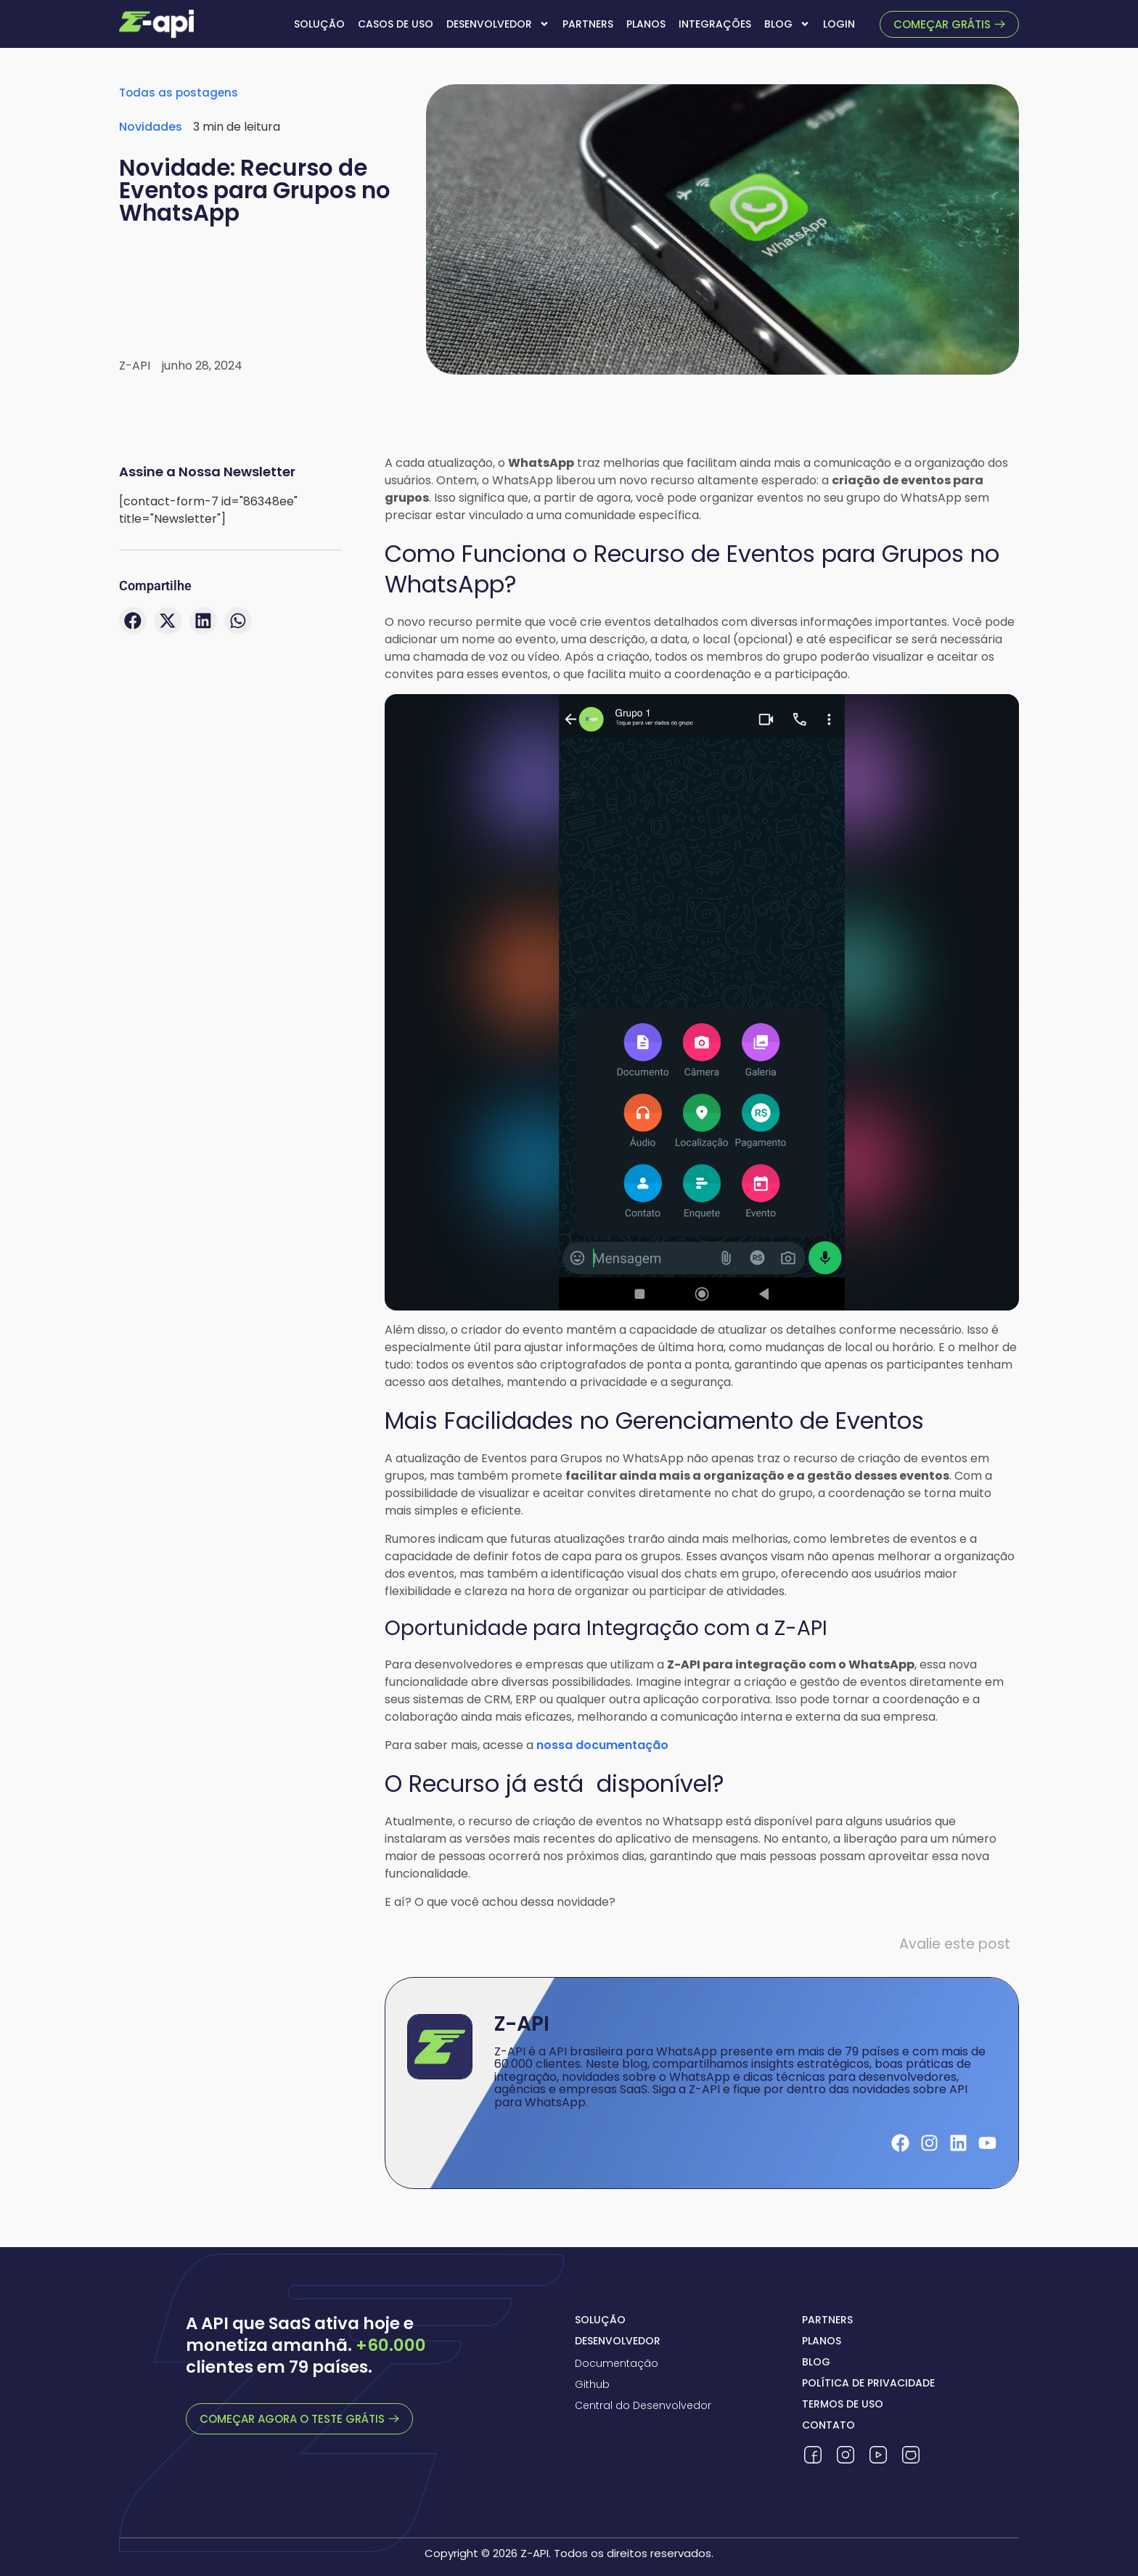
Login (839, 24)
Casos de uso (395, 24)
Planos (646, 24)
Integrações (715, 24)
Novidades (150, 126)
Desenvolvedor (497, 24)
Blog (787, 24)
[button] (133, 621)
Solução (319, 24)
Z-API (521, 2024)
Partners (587, 24)
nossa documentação (602, 1745)
